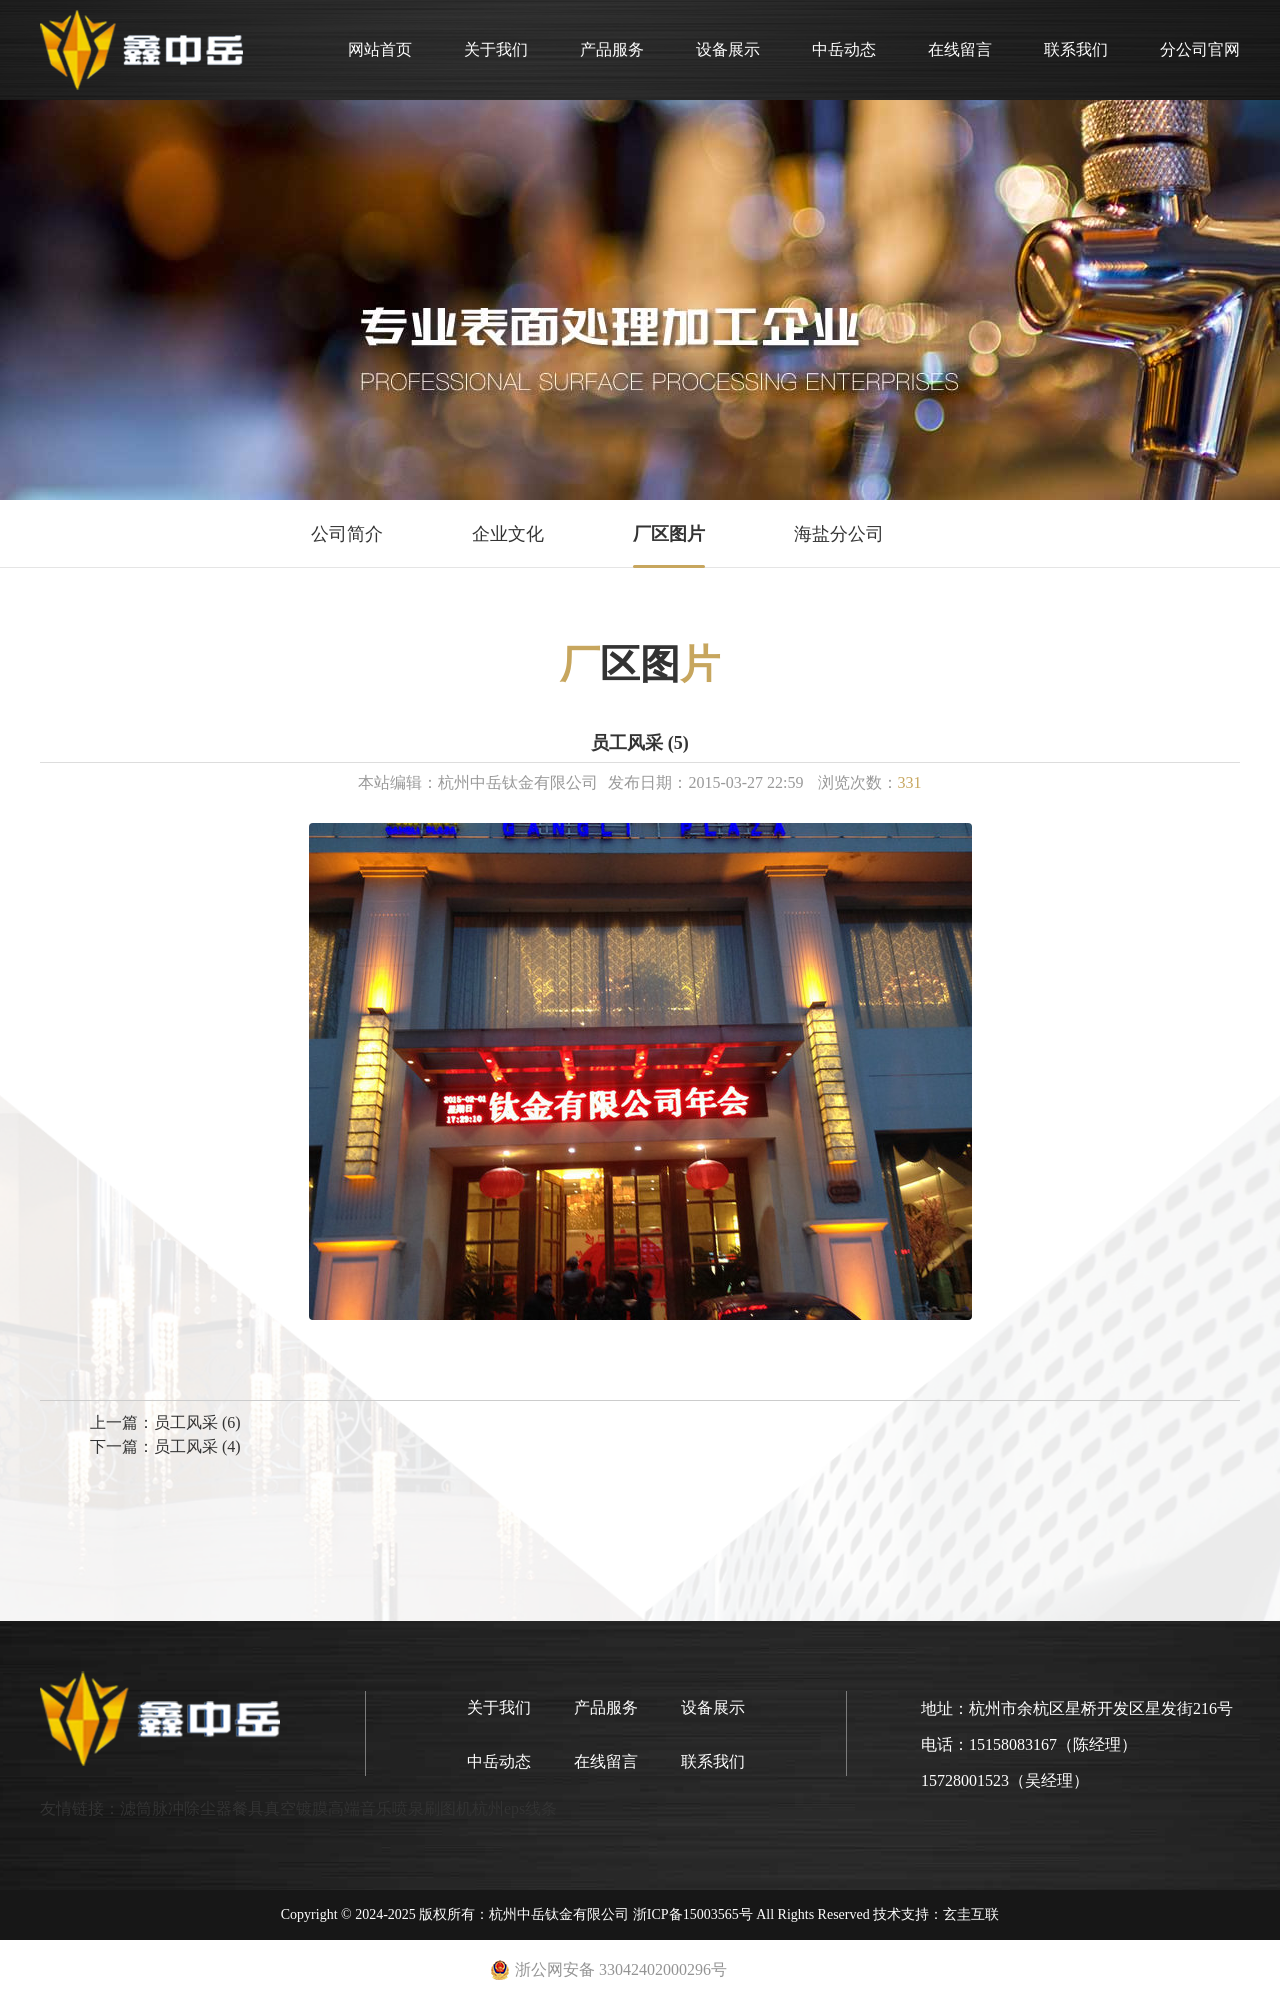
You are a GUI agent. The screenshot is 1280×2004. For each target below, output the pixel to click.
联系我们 (1076, 49)
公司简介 (347, 534)
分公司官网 (1200, 49)
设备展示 (728, 49)
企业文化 (508, 534)
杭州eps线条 (514, 1808)
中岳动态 (844, 49)
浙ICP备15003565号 (693, 1914)
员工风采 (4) (197, 1446)
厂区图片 (669, 534)
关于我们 (496, 49)
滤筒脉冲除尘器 (176, 1808)
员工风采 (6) (197, 1422)
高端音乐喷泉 (376, 1808)
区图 (640, 664)
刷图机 (448, 1808)
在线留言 (960, 49)
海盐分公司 (839, 534)
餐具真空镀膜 (280, 1808)
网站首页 (380, 49)
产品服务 (612, 49)
